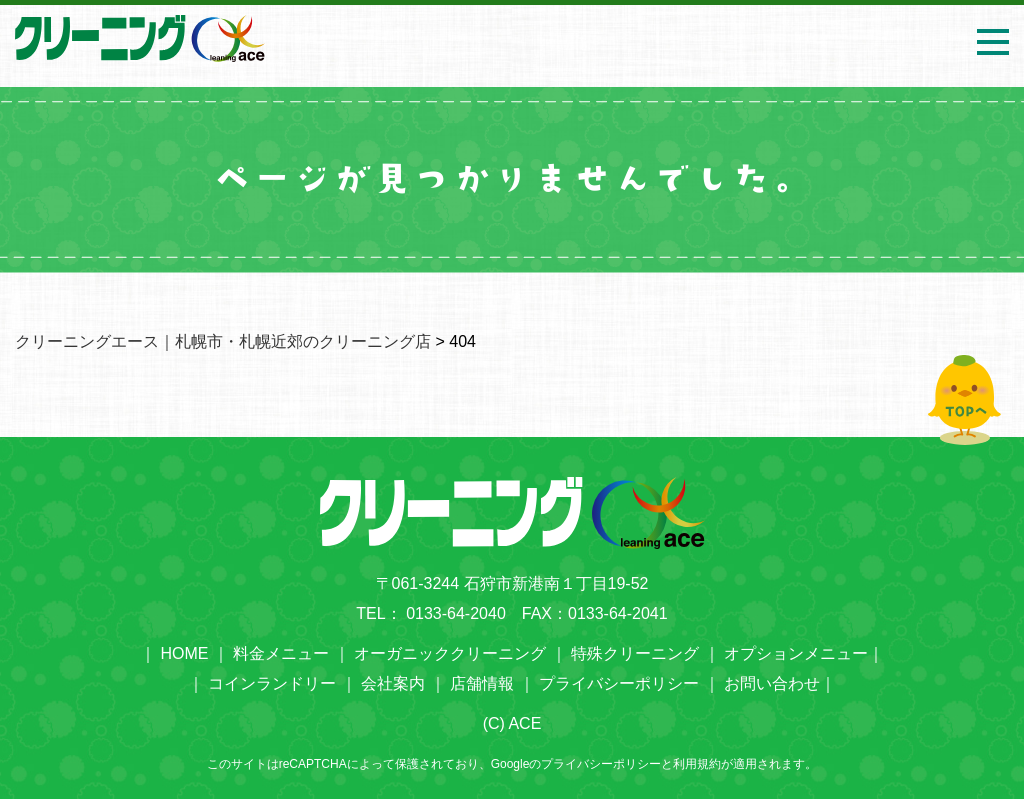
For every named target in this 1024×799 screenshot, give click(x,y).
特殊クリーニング (635, 653)
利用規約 (697, 764)
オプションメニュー (796, 653)
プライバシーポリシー (619, 683)
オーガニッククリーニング (450, 653)
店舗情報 (482, 683)
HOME (184, 653)
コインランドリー (272, 683)
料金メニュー (281, 653)
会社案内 (393, 683)
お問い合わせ (772, 683)
